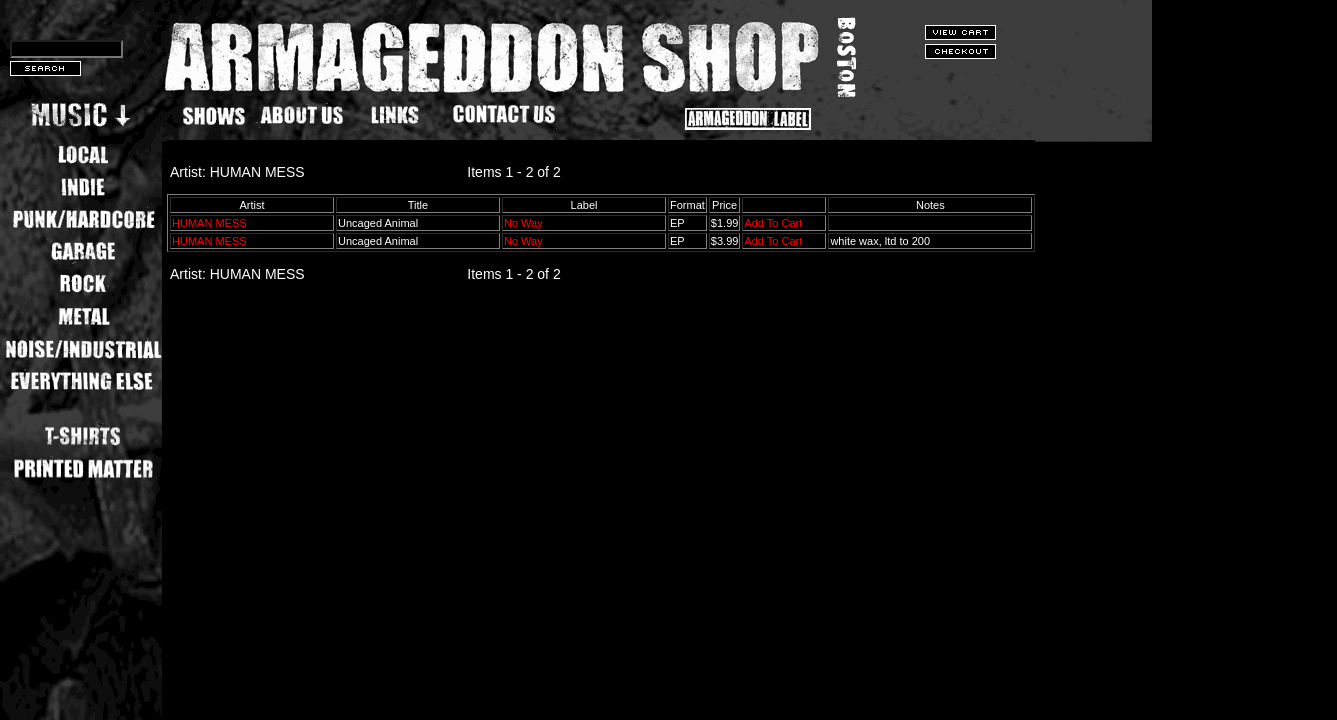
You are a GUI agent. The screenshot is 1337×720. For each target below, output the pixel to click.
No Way (523, 223)
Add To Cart (773, 223)
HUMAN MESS (209, 223)
